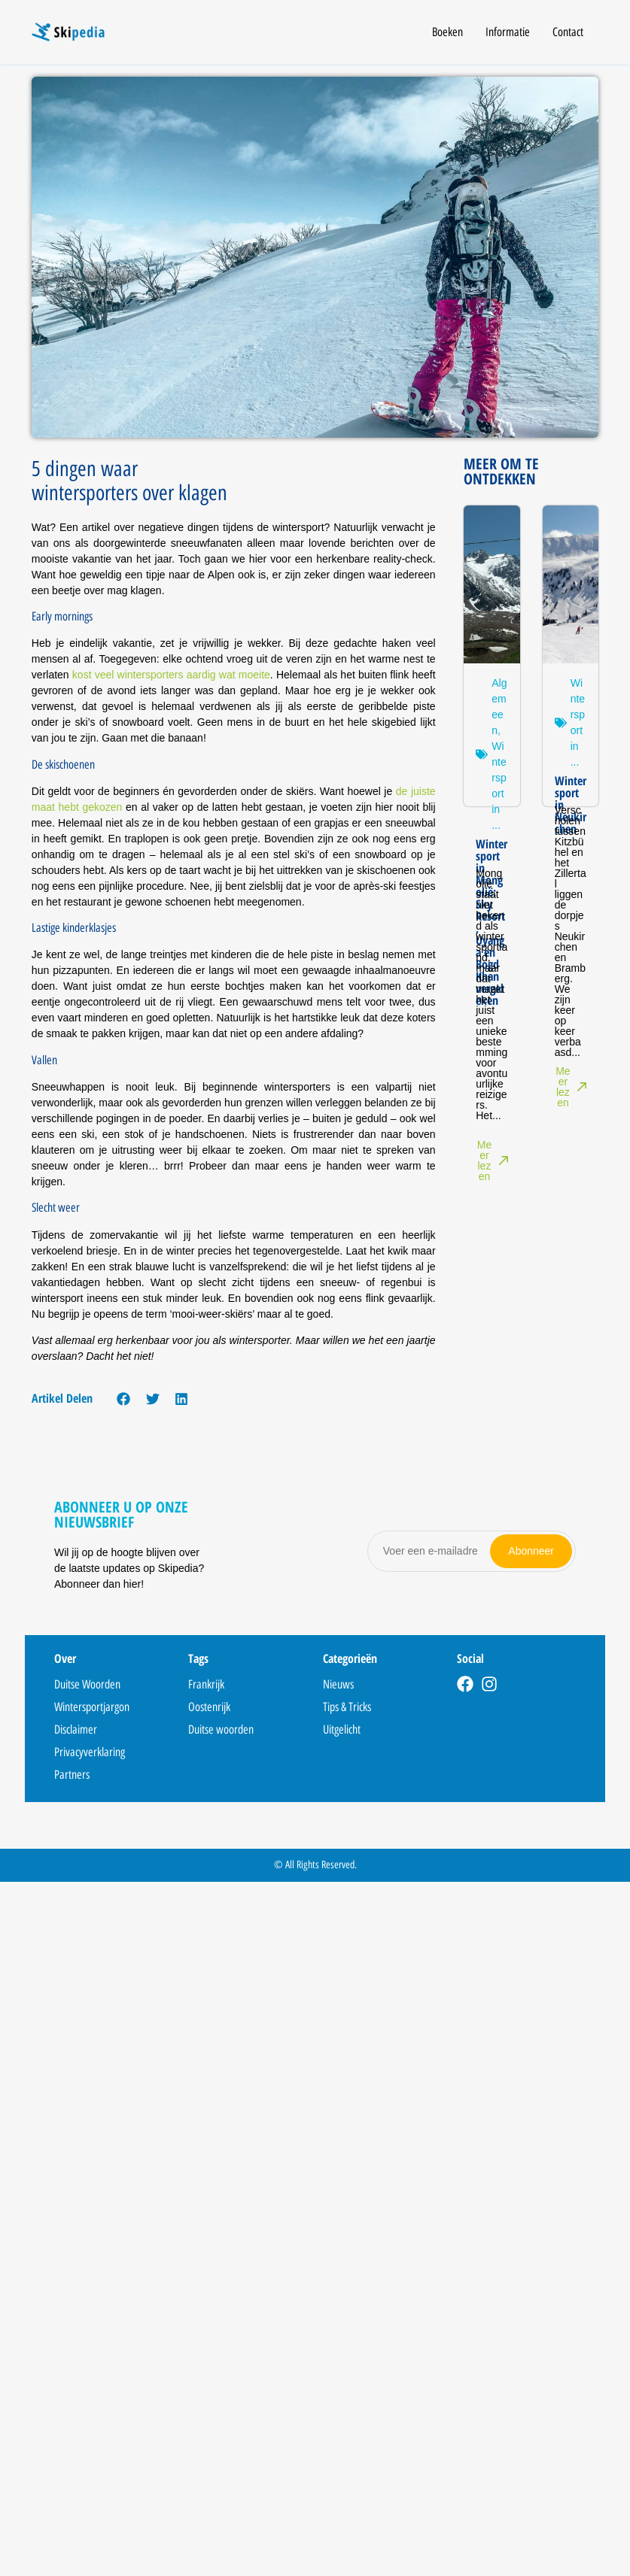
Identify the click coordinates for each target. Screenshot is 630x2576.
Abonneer (531, 1551)
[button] (123, 1398)
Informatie (507, 32)
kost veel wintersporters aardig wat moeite (171, 675)
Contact (567, 32)
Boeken (447, 32)
